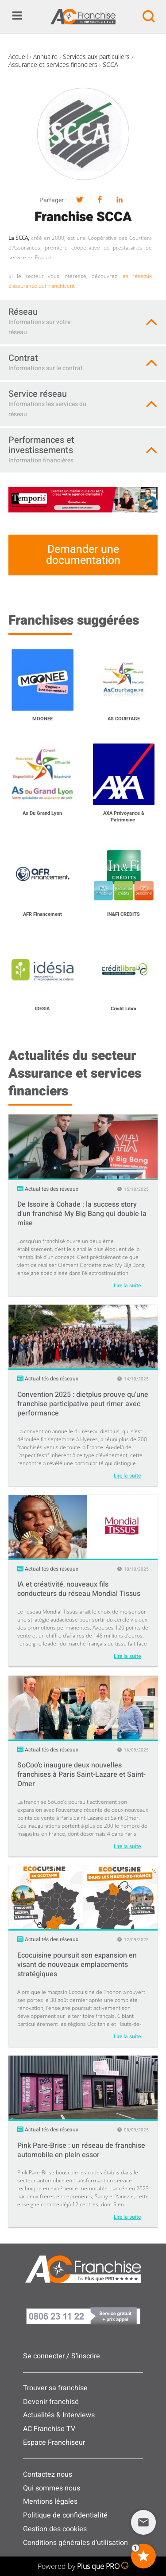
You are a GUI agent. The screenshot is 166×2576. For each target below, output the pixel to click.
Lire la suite (127, 1286)
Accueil (18, 56)
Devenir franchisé (51, 2401)
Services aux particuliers (96, 56)
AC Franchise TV (49, 2429)
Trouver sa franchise (55, 2388)
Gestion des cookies (55, 2529)
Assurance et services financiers (52, 64)
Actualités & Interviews (59, 2415)
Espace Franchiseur (54, 2442)
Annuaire (45, 56)
